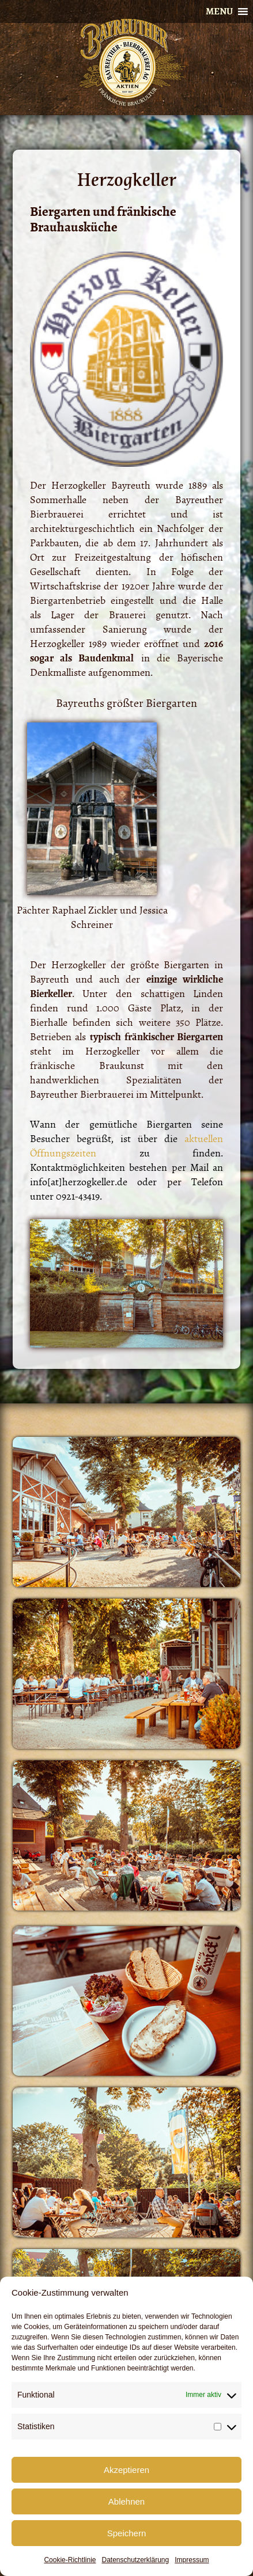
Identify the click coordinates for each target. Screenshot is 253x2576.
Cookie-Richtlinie (70, 2560)
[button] (219, 11)
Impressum (192, 2560)
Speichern (126, 2533)
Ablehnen (126, 2501)
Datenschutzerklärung (135, 2560)
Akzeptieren (126, 2470)
